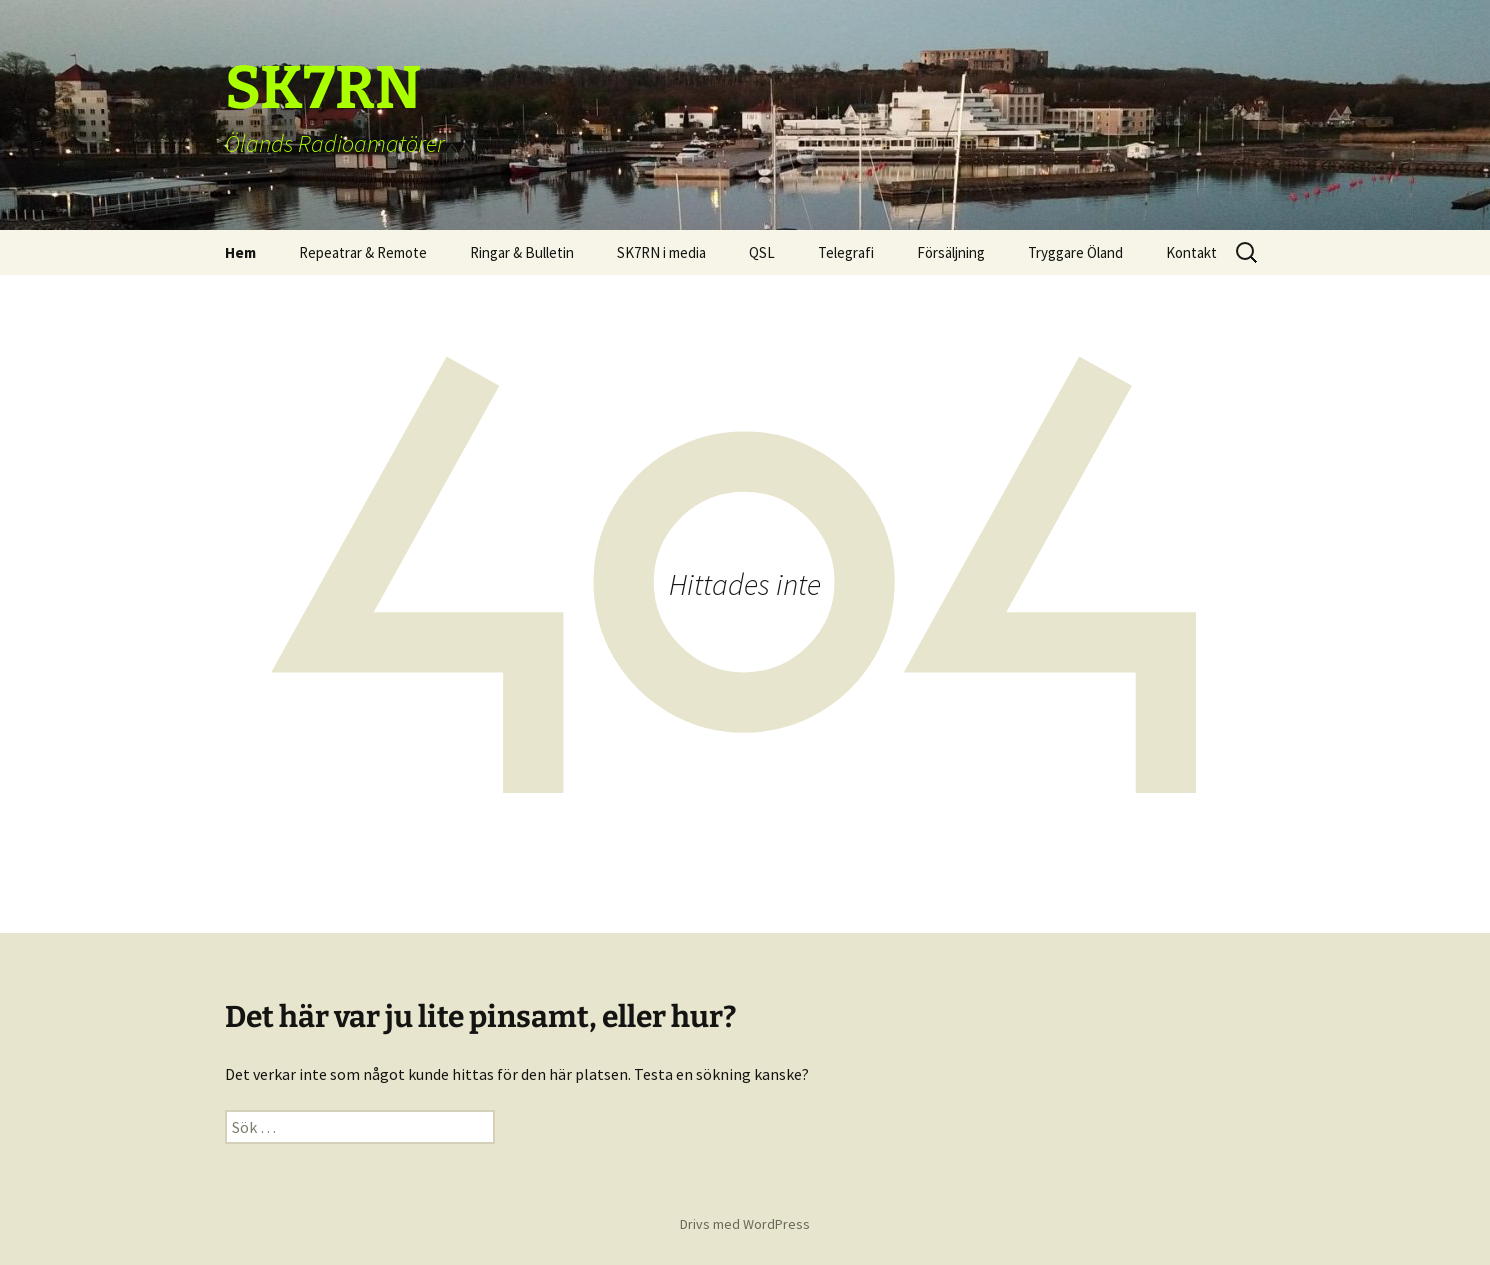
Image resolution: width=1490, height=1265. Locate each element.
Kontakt (1191, 252)
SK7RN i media (661, 252)
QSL (762, 252)
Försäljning (951, 252)
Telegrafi (846, 252)
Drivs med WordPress (745, 1224)
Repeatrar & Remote (363, 252)
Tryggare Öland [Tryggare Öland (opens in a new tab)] (1075, 252)
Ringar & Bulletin (522, 252)
